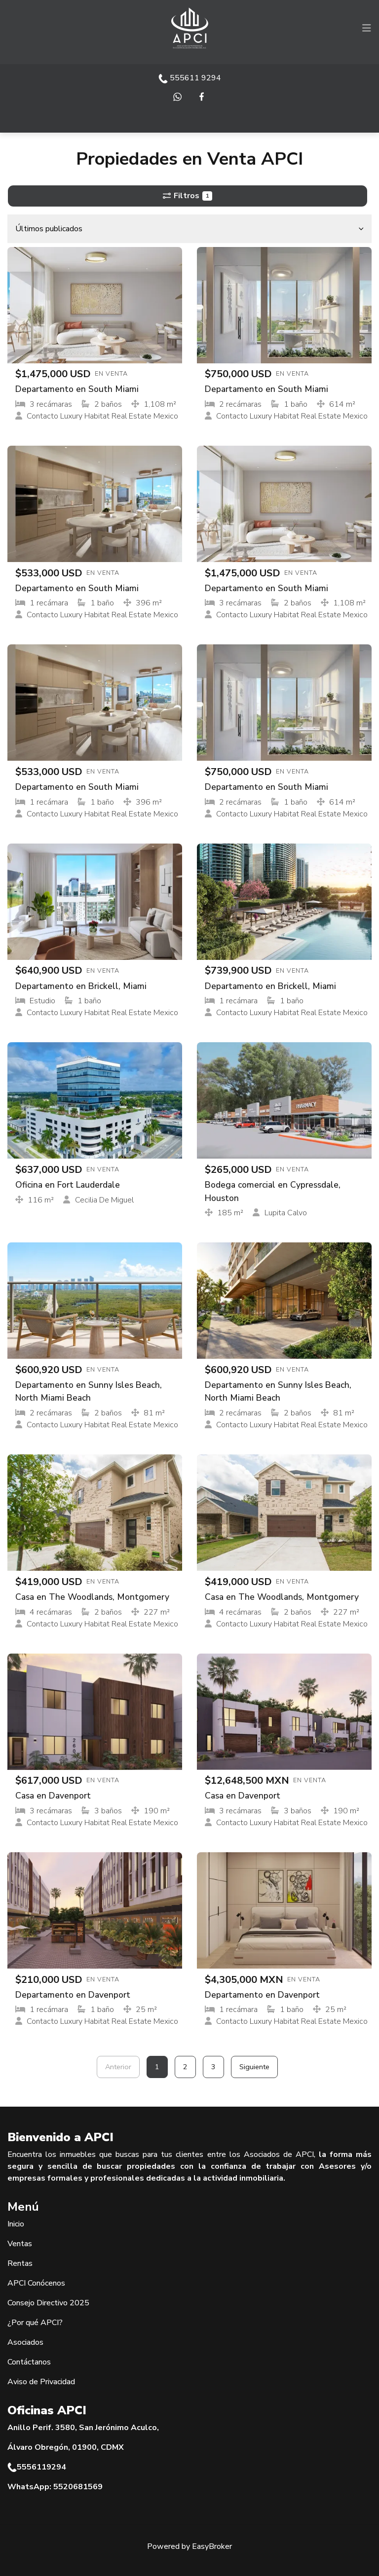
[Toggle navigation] (366, 28)
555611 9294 (189, 77)
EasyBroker (212, 2546)
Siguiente (254, 2067)
